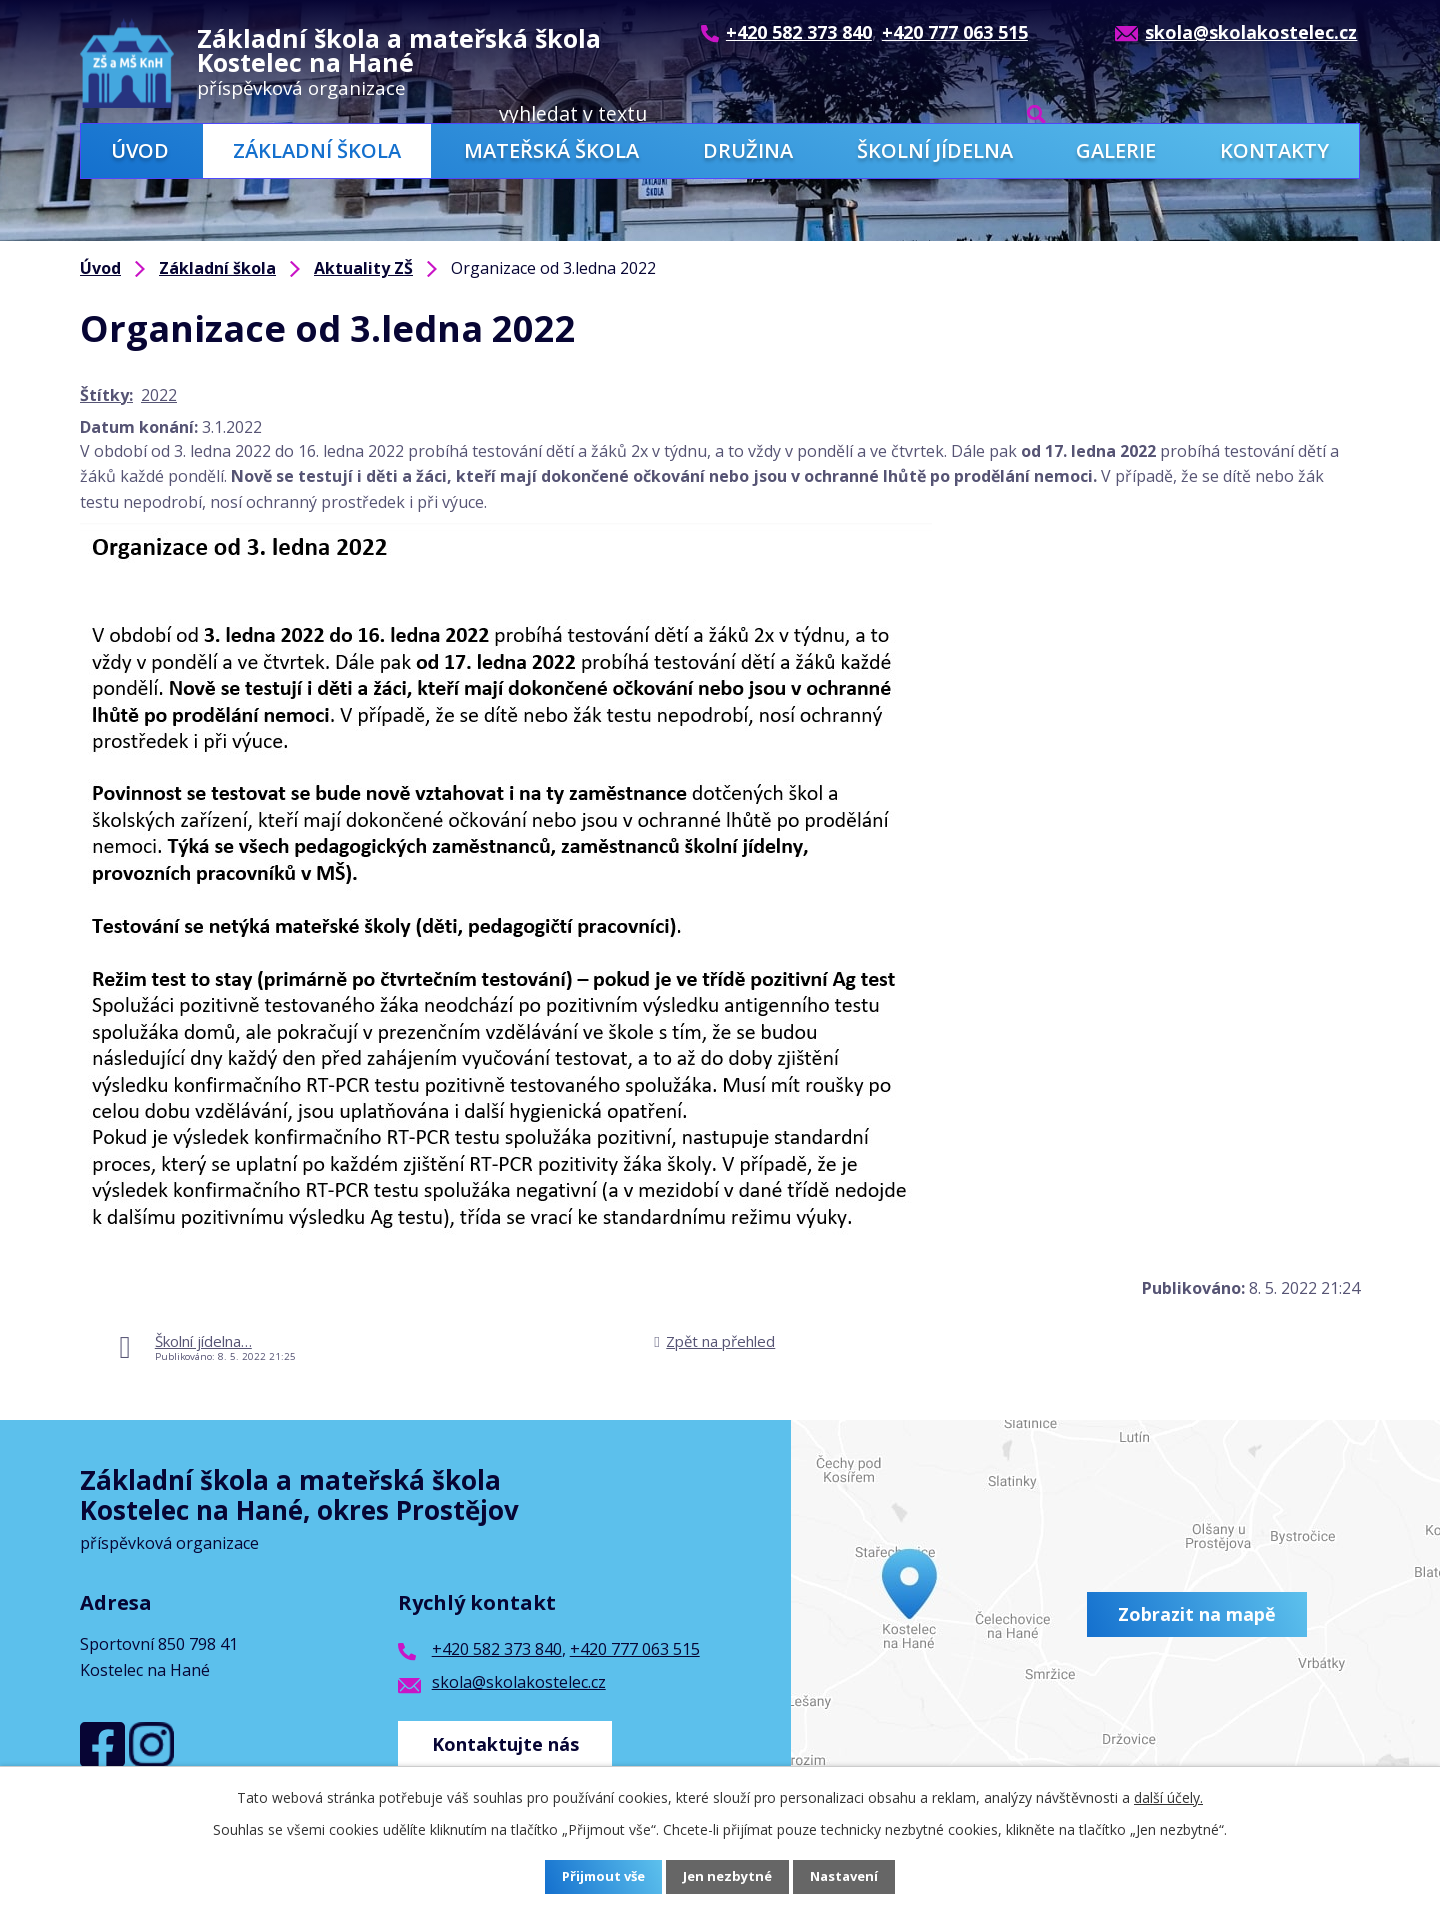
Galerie (1116, 150)
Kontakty (1274, 150)
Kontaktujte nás (509, 1739)
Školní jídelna (935, 150)
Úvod (140, 150)
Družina (748, 150)
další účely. (1168, 1797)
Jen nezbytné (728, 1877)
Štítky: (106, 395)
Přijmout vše (600, 1877)
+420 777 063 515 (635, 1649)
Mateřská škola (551, 150)
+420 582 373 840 (497, 1649)
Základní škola (317, 150)
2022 (159, 395)
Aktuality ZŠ (363, 268)
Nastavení (849, 1877)
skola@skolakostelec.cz (519, 1682)
